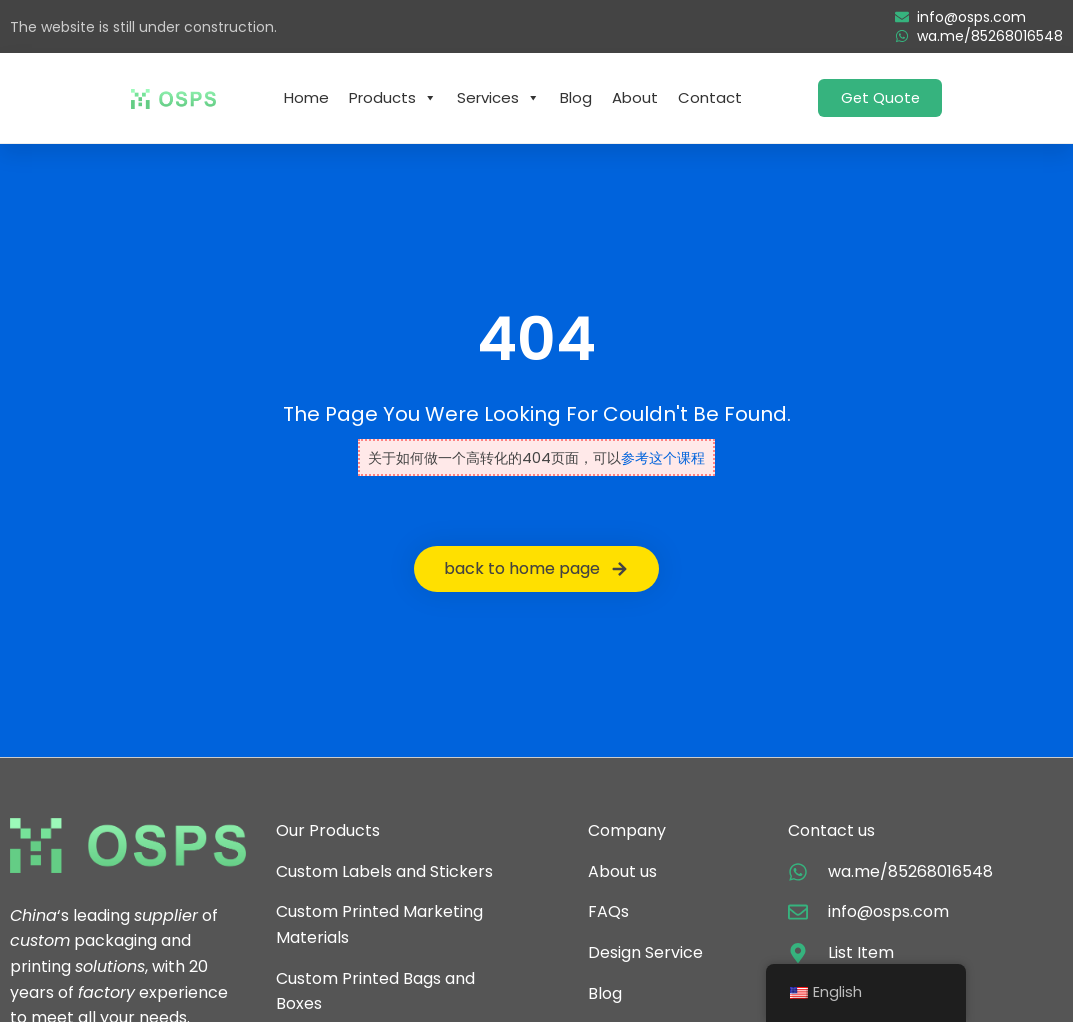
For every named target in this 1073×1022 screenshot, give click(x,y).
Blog (576, 97)
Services (498, 98)
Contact (710, 97)
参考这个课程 (663, 458)
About (635, 97)
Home (306, 97)
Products (393, 98)
